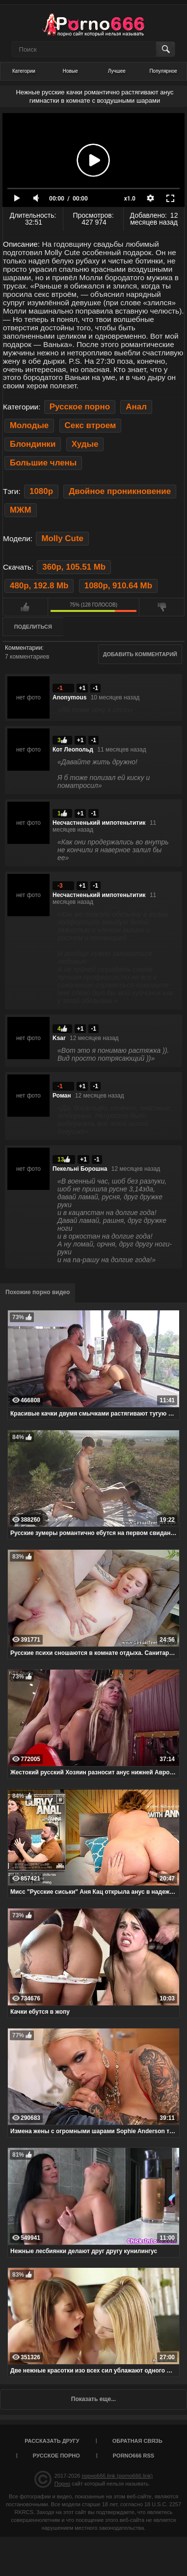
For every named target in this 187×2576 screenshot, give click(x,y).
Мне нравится (25, 607)
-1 (95, 688)
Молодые (29, 425)
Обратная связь (137, 2441)
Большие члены (43, 462)
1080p (41, 491)
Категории (23, 71)
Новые (70, 71)
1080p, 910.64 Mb (118, 585)
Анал (136, 406)
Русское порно (80, 406)
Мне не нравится (162, 607)
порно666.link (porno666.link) (117, 2476)
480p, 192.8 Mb (39, 585)
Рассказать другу (52, 2441)
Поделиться (33, 627)
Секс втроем (90, 425)
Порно (62, 2484)
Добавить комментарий (140, 654)
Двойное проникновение (120, 491)
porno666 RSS (133, 2456)
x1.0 (129, 198)
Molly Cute (62, 538)
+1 (82, 688)
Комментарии (23, 647)
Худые (85, 444)
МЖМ (20, 510)
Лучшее (117, 71)
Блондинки (32, 444)
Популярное (163, 71)
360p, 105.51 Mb (74, 567)
